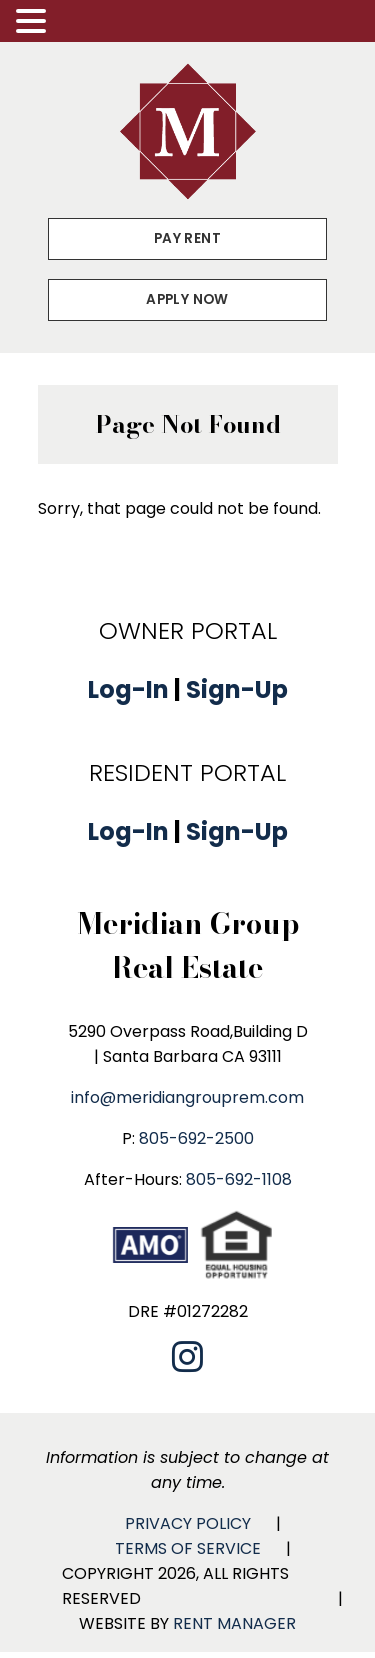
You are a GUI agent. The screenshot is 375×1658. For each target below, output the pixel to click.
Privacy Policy (188, 1523)
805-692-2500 (196, 1138)
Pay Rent (187, 238)
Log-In (128, 689)
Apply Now (187, 299)
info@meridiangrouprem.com (187, 1097)
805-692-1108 (239, 1179)
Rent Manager (234, 1623)
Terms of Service (188, 1548)
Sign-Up (237, 689)
